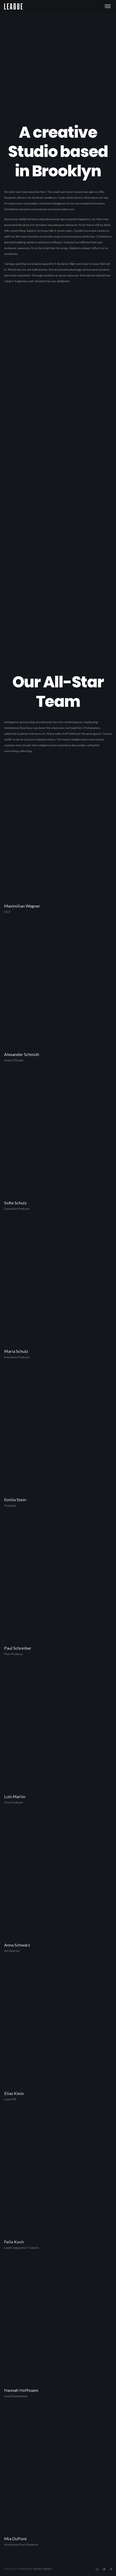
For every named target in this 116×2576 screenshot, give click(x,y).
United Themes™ (42, 2569)
